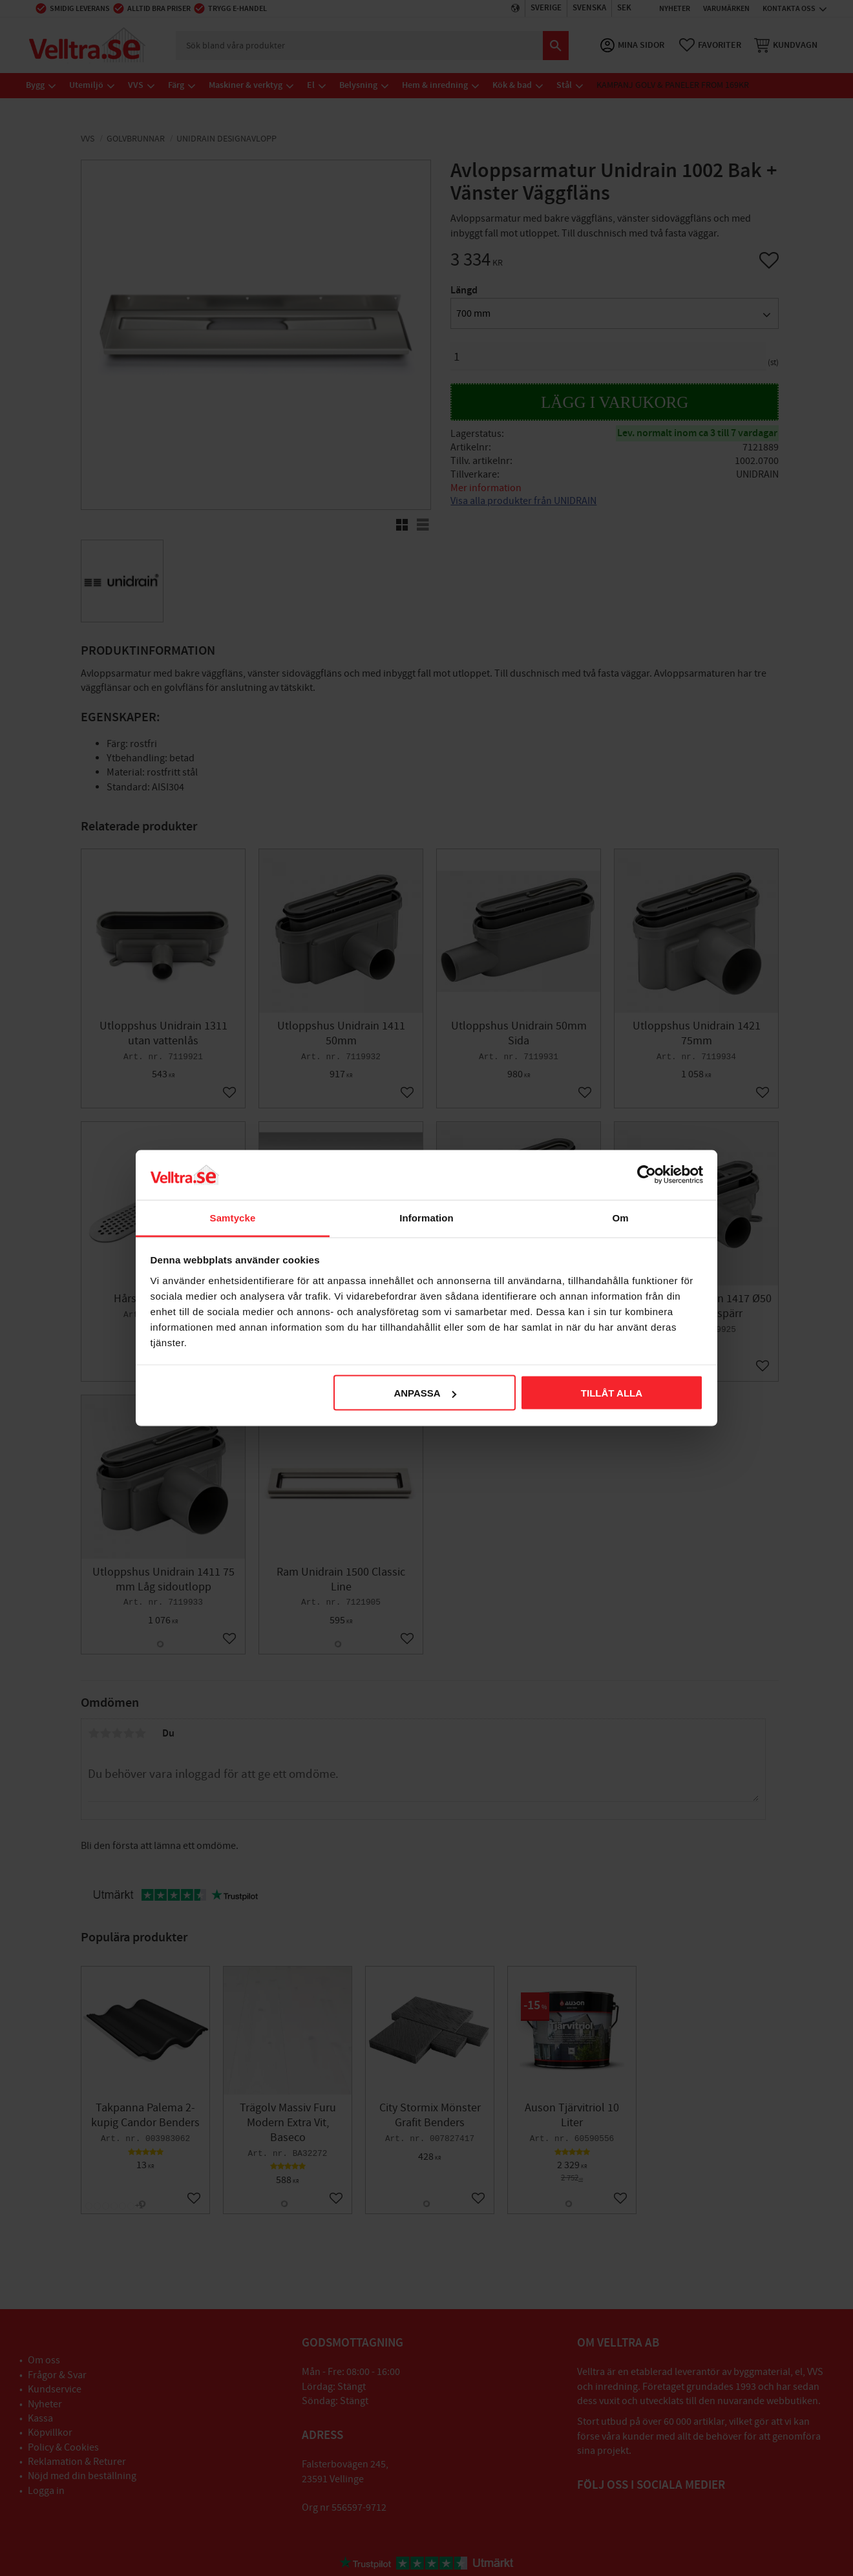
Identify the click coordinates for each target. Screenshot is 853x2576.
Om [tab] (620, 1217)
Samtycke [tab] (233, 1217)
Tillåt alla (611, 1393)
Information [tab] (426, 1217)
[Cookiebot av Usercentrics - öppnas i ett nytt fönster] (646, 1175)
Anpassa (425, 1393)
